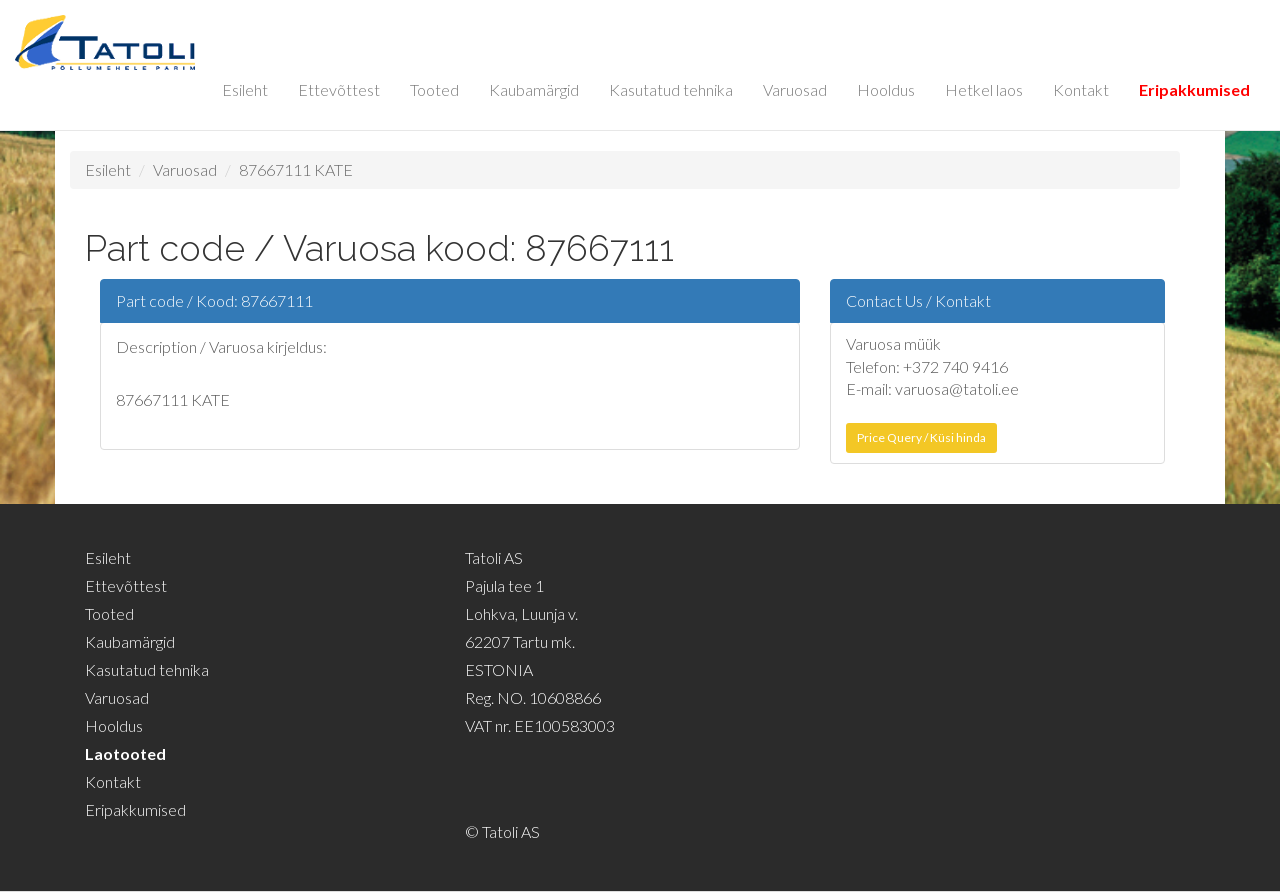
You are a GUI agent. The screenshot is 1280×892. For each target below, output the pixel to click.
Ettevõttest (339, 89)
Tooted (434, 89)
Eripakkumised (1194, 89)
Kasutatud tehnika (671, 89)
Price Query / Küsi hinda (921, 437)
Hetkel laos (984, 89)
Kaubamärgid (534, 89)
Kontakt (1081, 89)
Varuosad (795, 89)
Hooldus (886, 89)
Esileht (245, 89)
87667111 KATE (296, 169)
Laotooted (125, 753)
